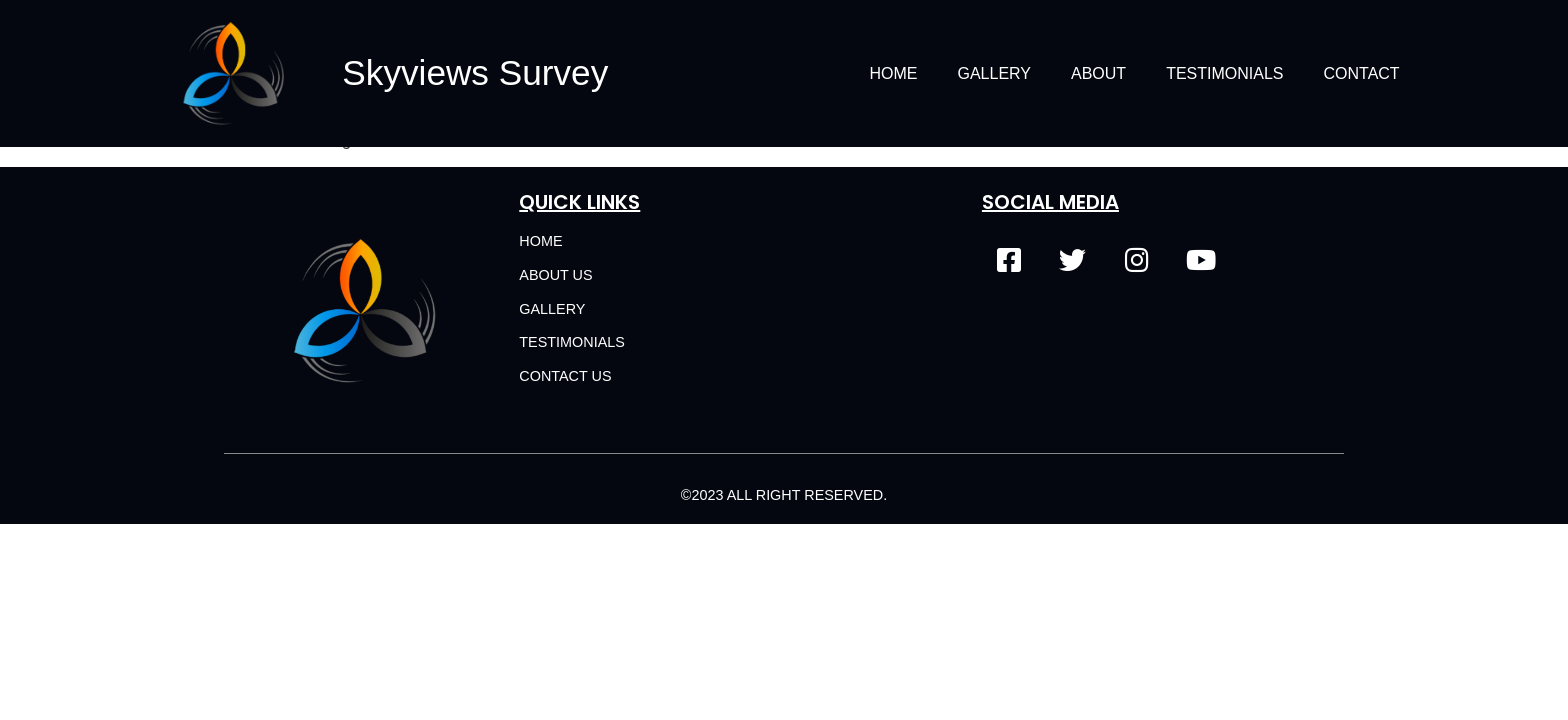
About (1098, 73)
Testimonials (1224, 73)
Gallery (994, 73)
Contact (1362, 73)
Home (893, 73)
